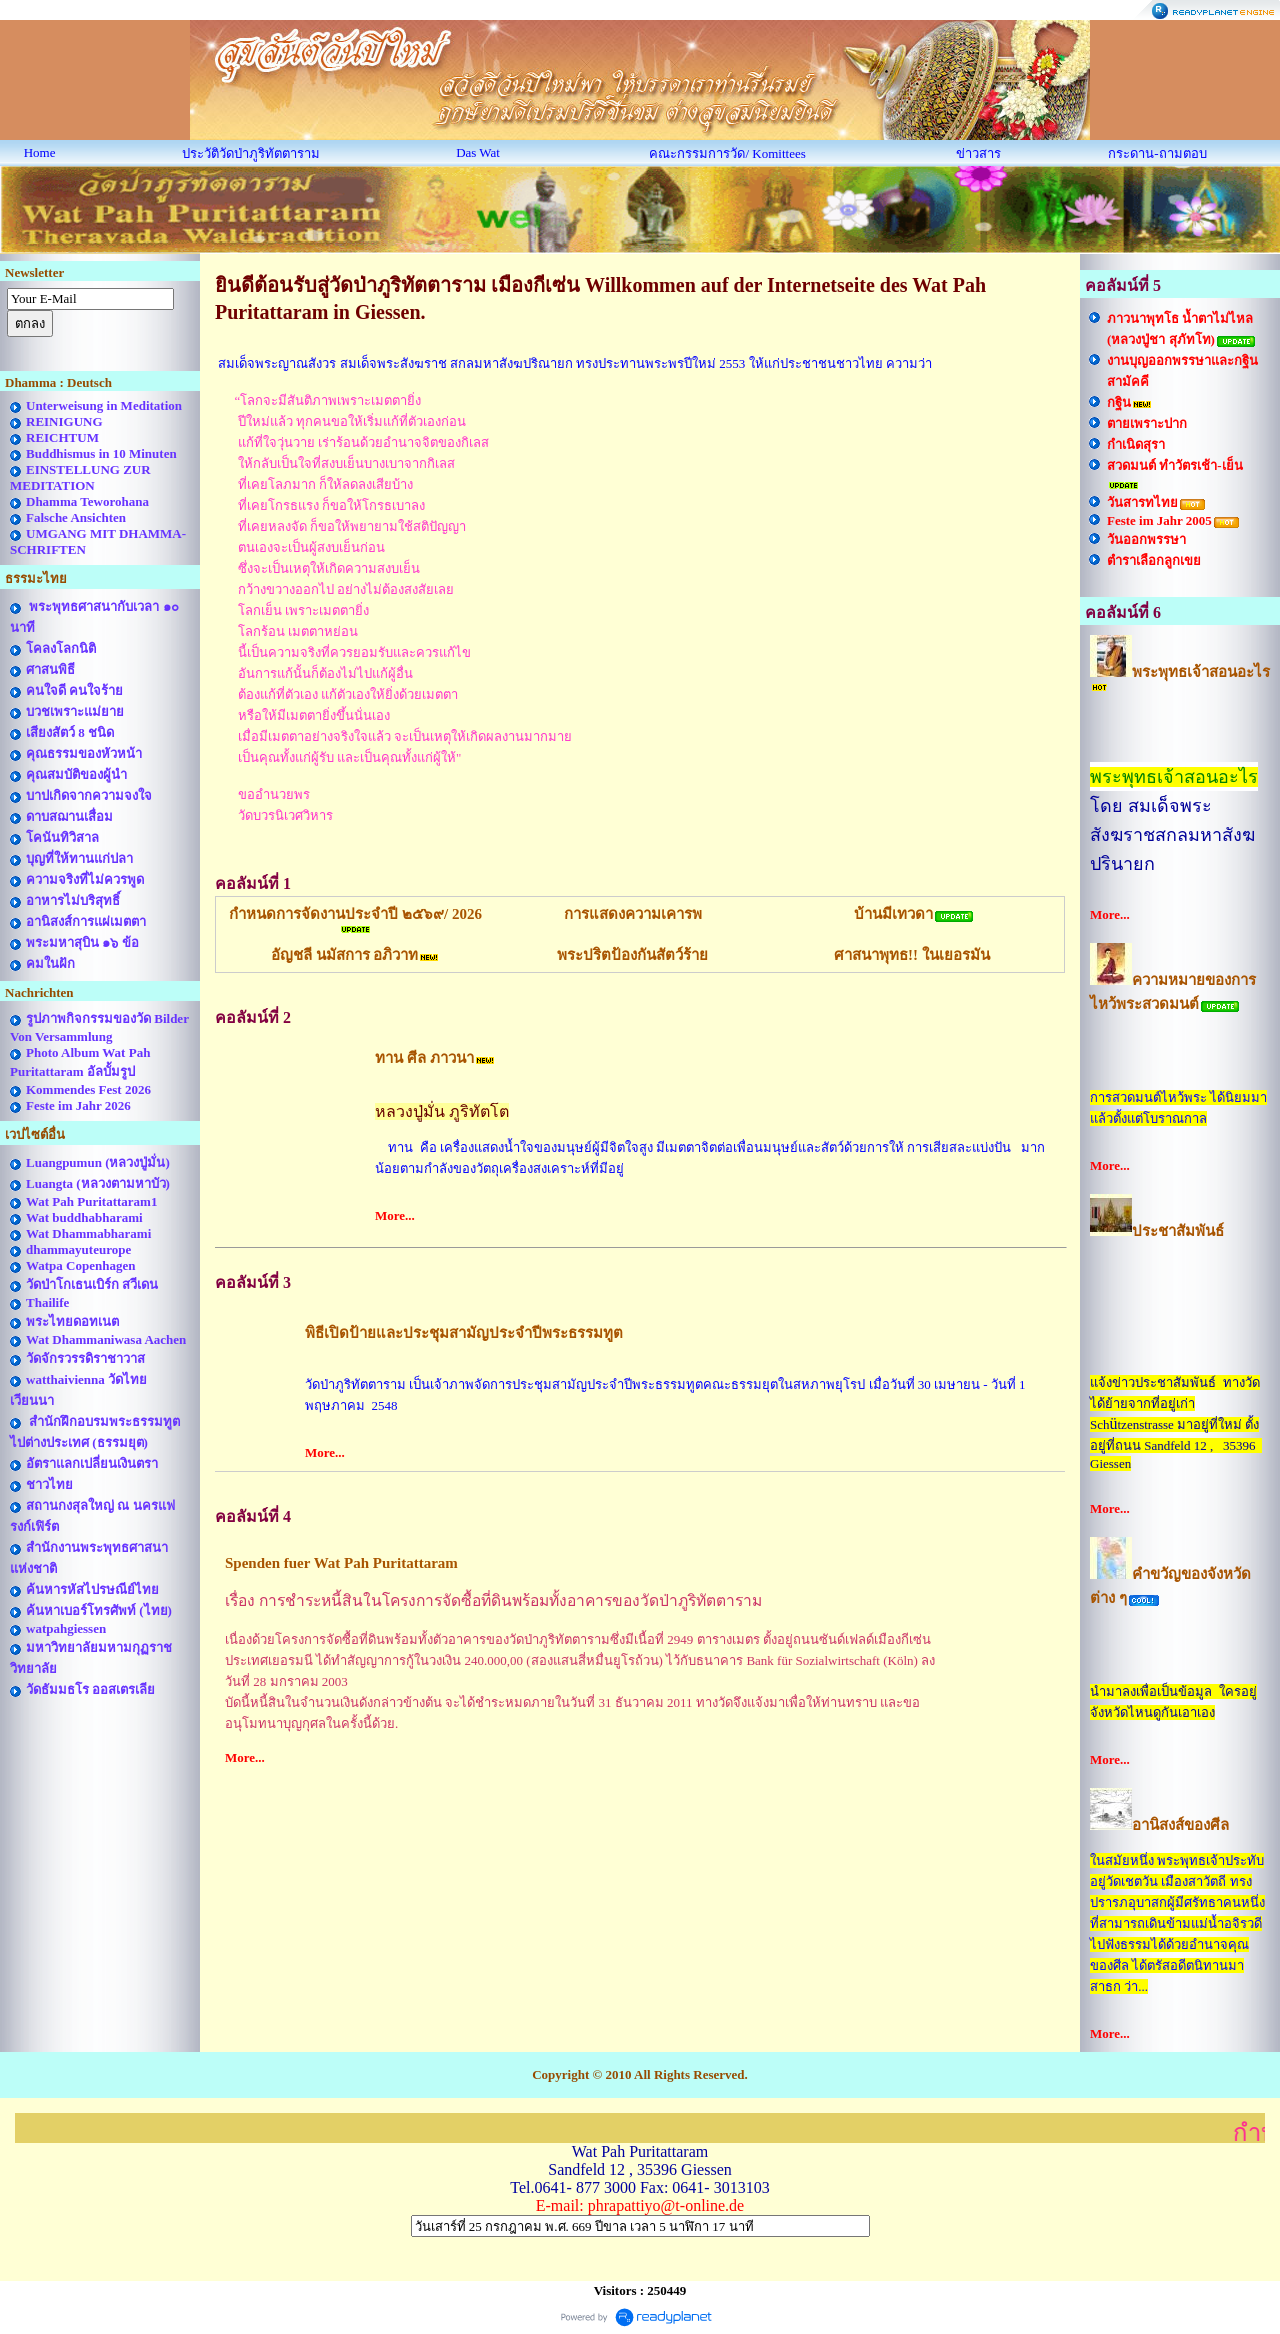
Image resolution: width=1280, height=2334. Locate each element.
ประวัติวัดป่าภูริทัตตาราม (251, 153)
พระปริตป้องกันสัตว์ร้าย (632, 955)
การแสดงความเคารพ (633, 914)
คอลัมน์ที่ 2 (253, 1017)
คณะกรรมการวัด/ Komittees (727, 153)
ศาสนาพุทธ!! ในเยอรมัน (912, 955)
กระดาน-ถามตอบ (1157, 153)
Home (40, 152)
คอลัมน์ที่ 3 (253, 1282)
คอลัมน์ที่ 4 (253, 1516)
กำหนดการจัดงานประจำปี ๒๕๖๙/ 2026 (355, 914)
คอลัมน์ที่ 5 (1123, 285)
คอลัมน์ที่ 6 (1123, 612)
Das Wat (478, 152)
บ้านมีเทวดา (893, 914)
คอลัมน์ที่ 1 (253, 883)
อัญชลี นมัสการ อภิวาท (345, 955)
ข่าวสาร (978, 153)
